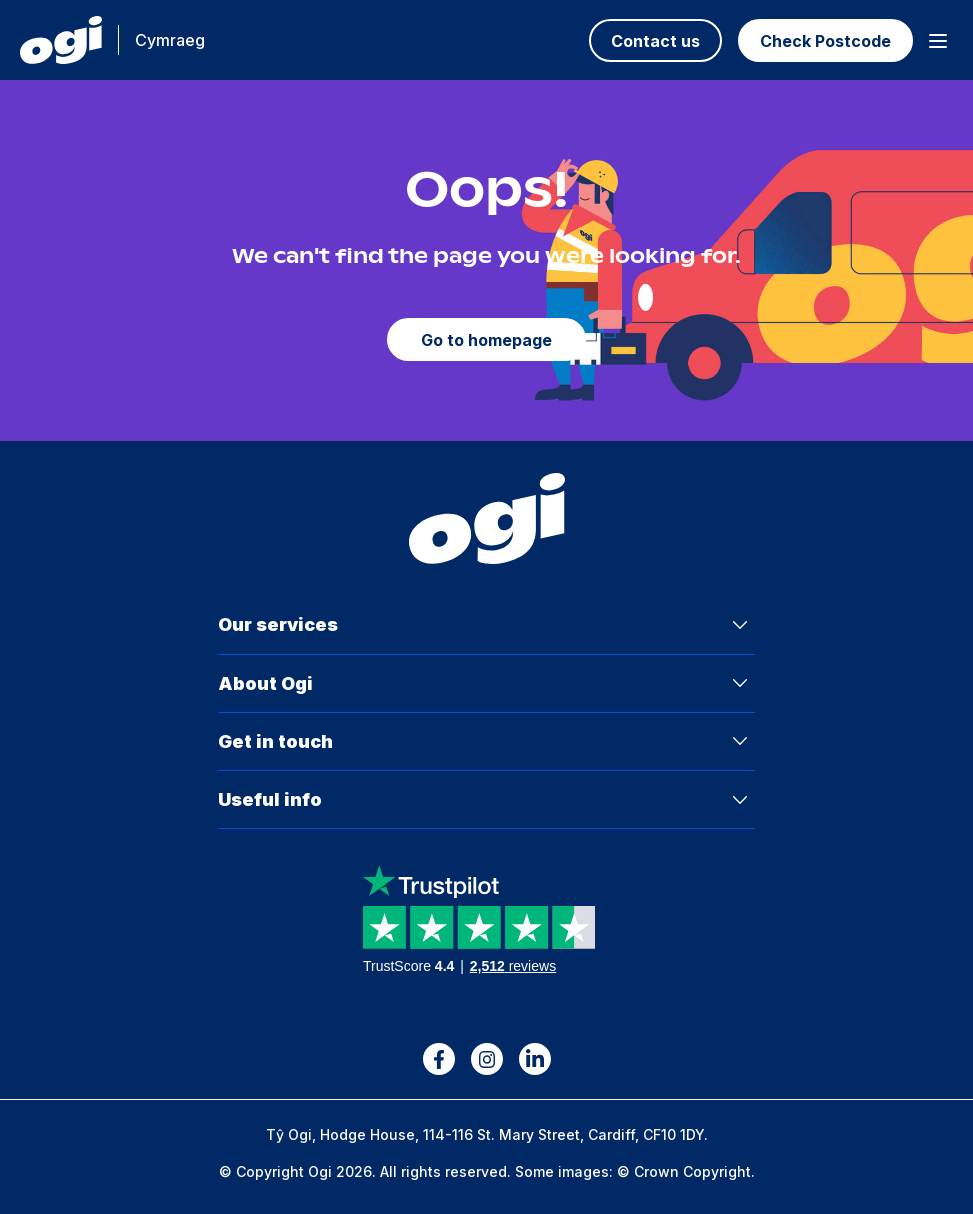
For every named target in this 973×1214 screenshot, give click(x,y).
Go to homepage (486, 340)
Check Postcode (825, 41)
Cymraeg (170, 40)
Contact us (655, 41)
